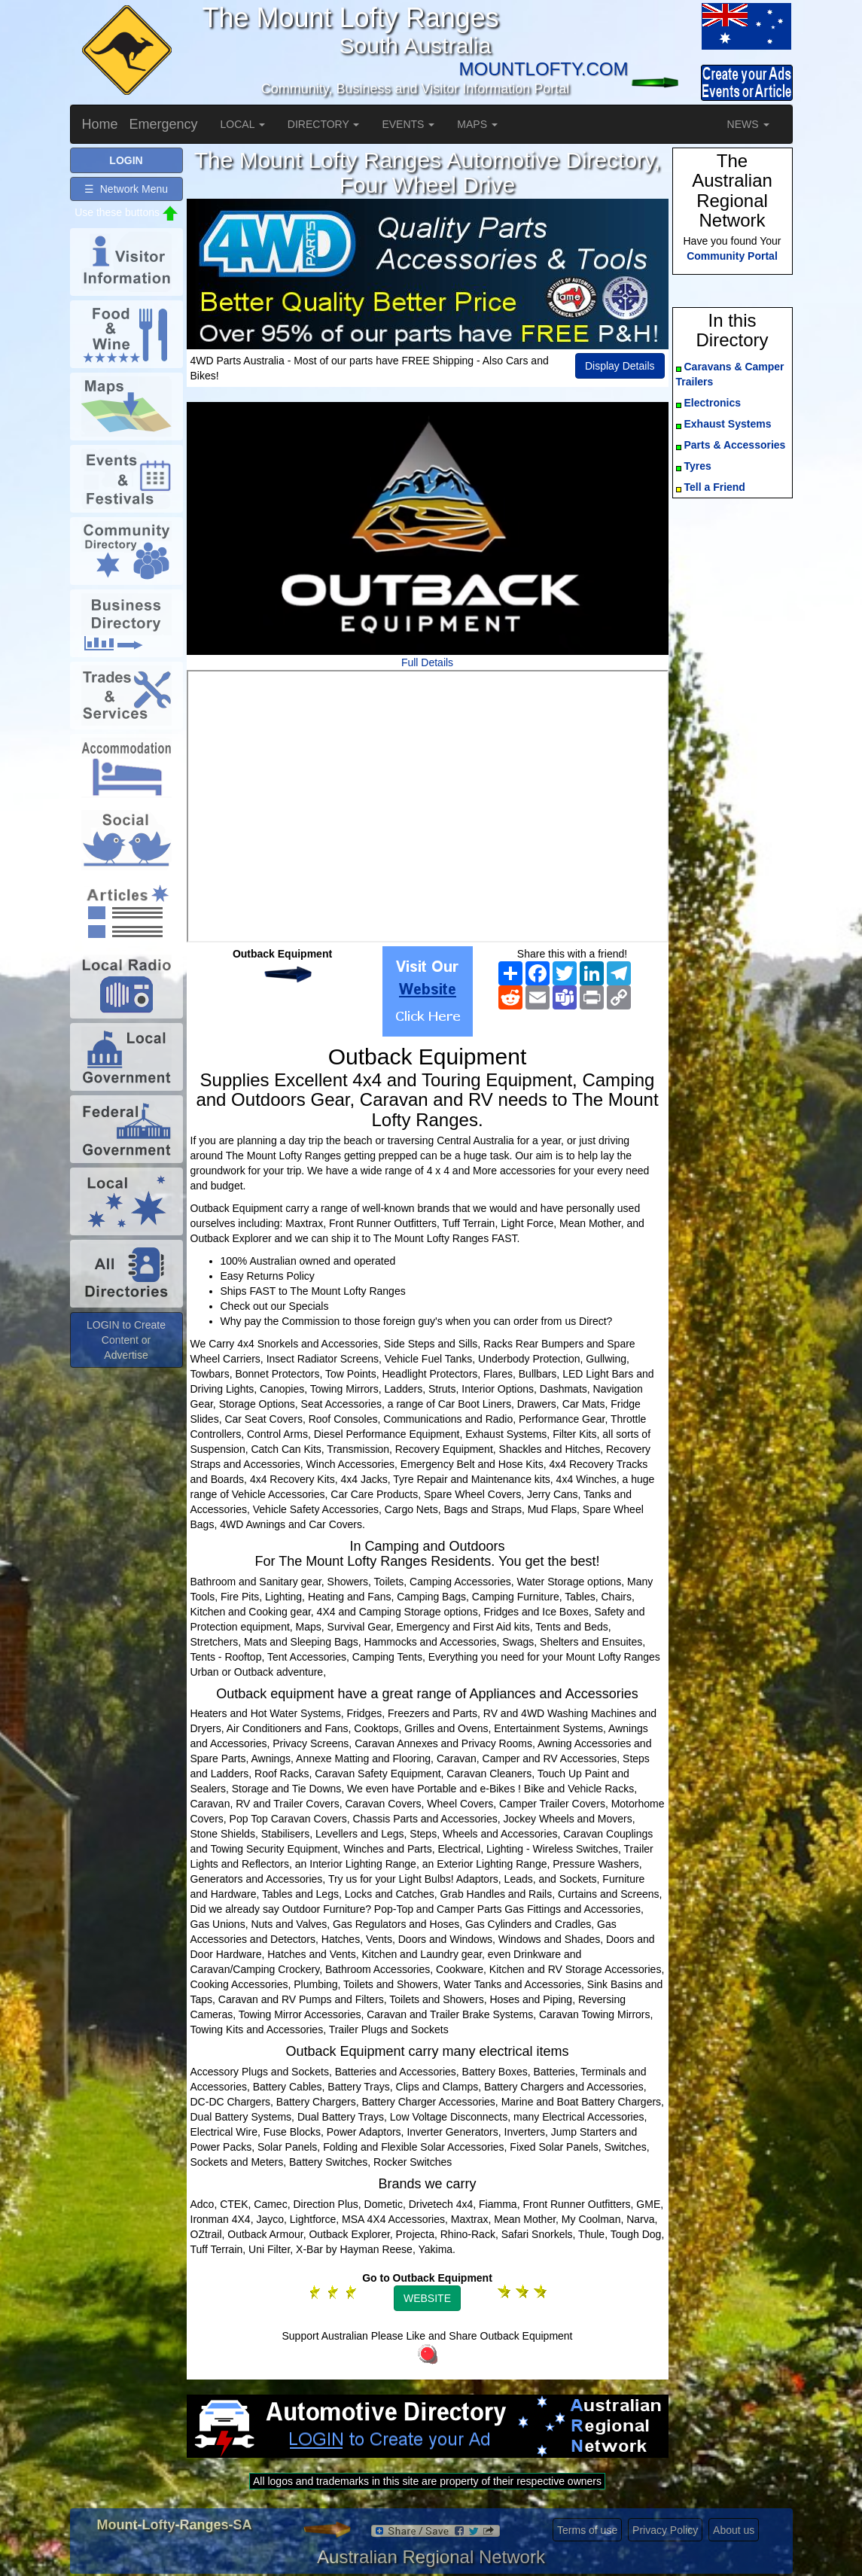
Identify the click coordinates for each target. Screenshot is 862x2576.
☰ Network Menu (126, 189)
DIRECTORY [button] (324, 124)
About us (733, 2530)
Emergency (163, 124)
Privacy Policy (665, 2530)
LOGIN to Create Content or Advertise (126, 1340)
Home (100, 124)
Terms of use (587, 2530)
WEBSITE (427, 2298)
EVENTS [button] (408, 124)
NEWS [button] (748, 124)
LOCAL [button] (243, 124)
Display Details (620, 366)
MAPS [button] (477, 124)
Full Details (427, 662)
